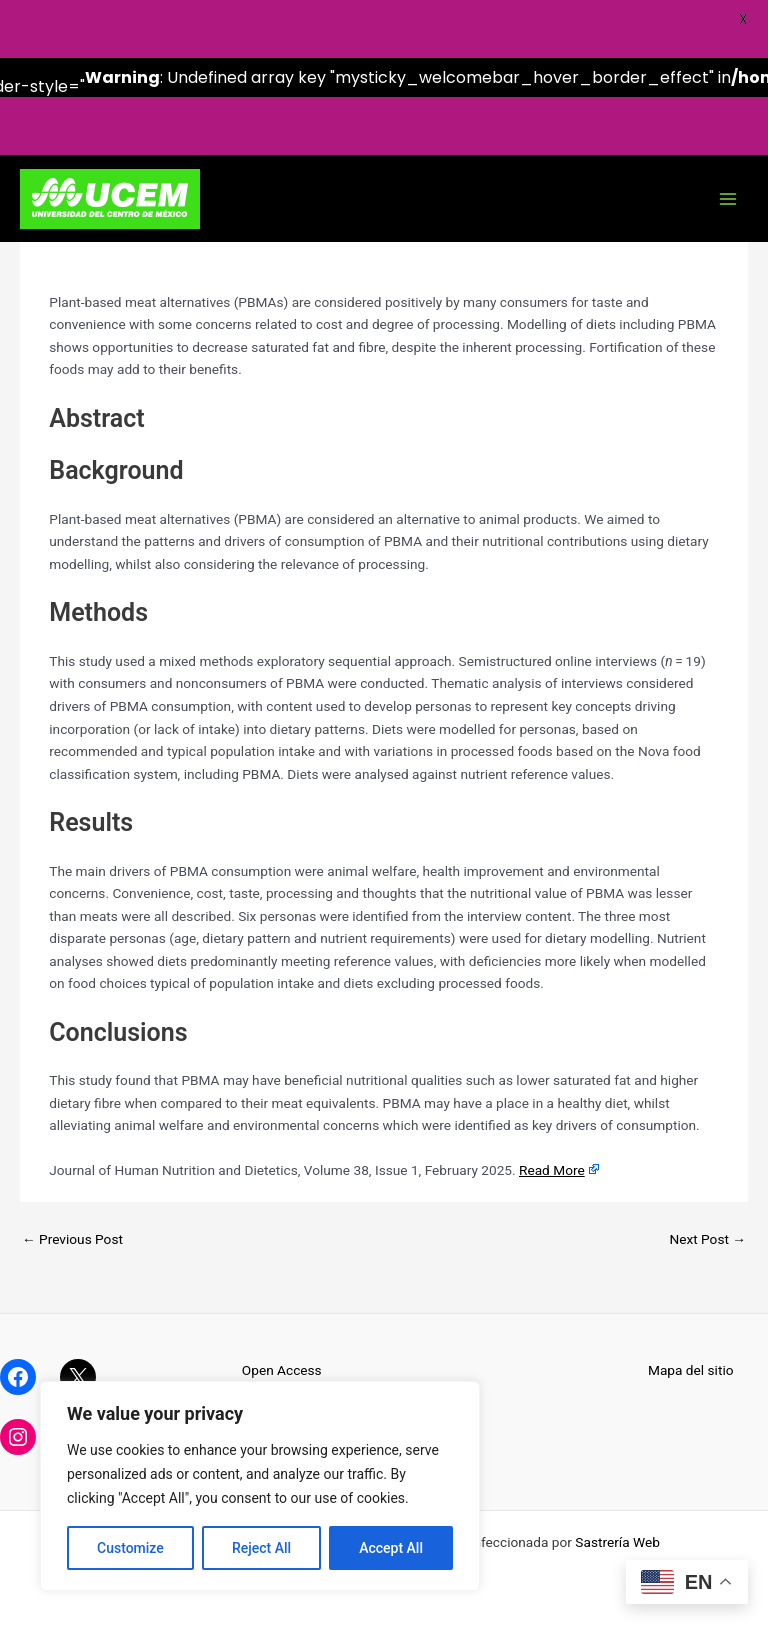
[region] (260, 1486)
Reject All (261, 1548)
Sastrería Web (617, 1542)
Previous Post (72, 1239)
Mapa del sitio (691, 1370)
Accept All (391, 1548)
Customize (130, 1548)
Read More (552, 1170)
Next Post (707, 1239)
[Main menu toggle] (728, 199)
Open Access (282, 1370)
